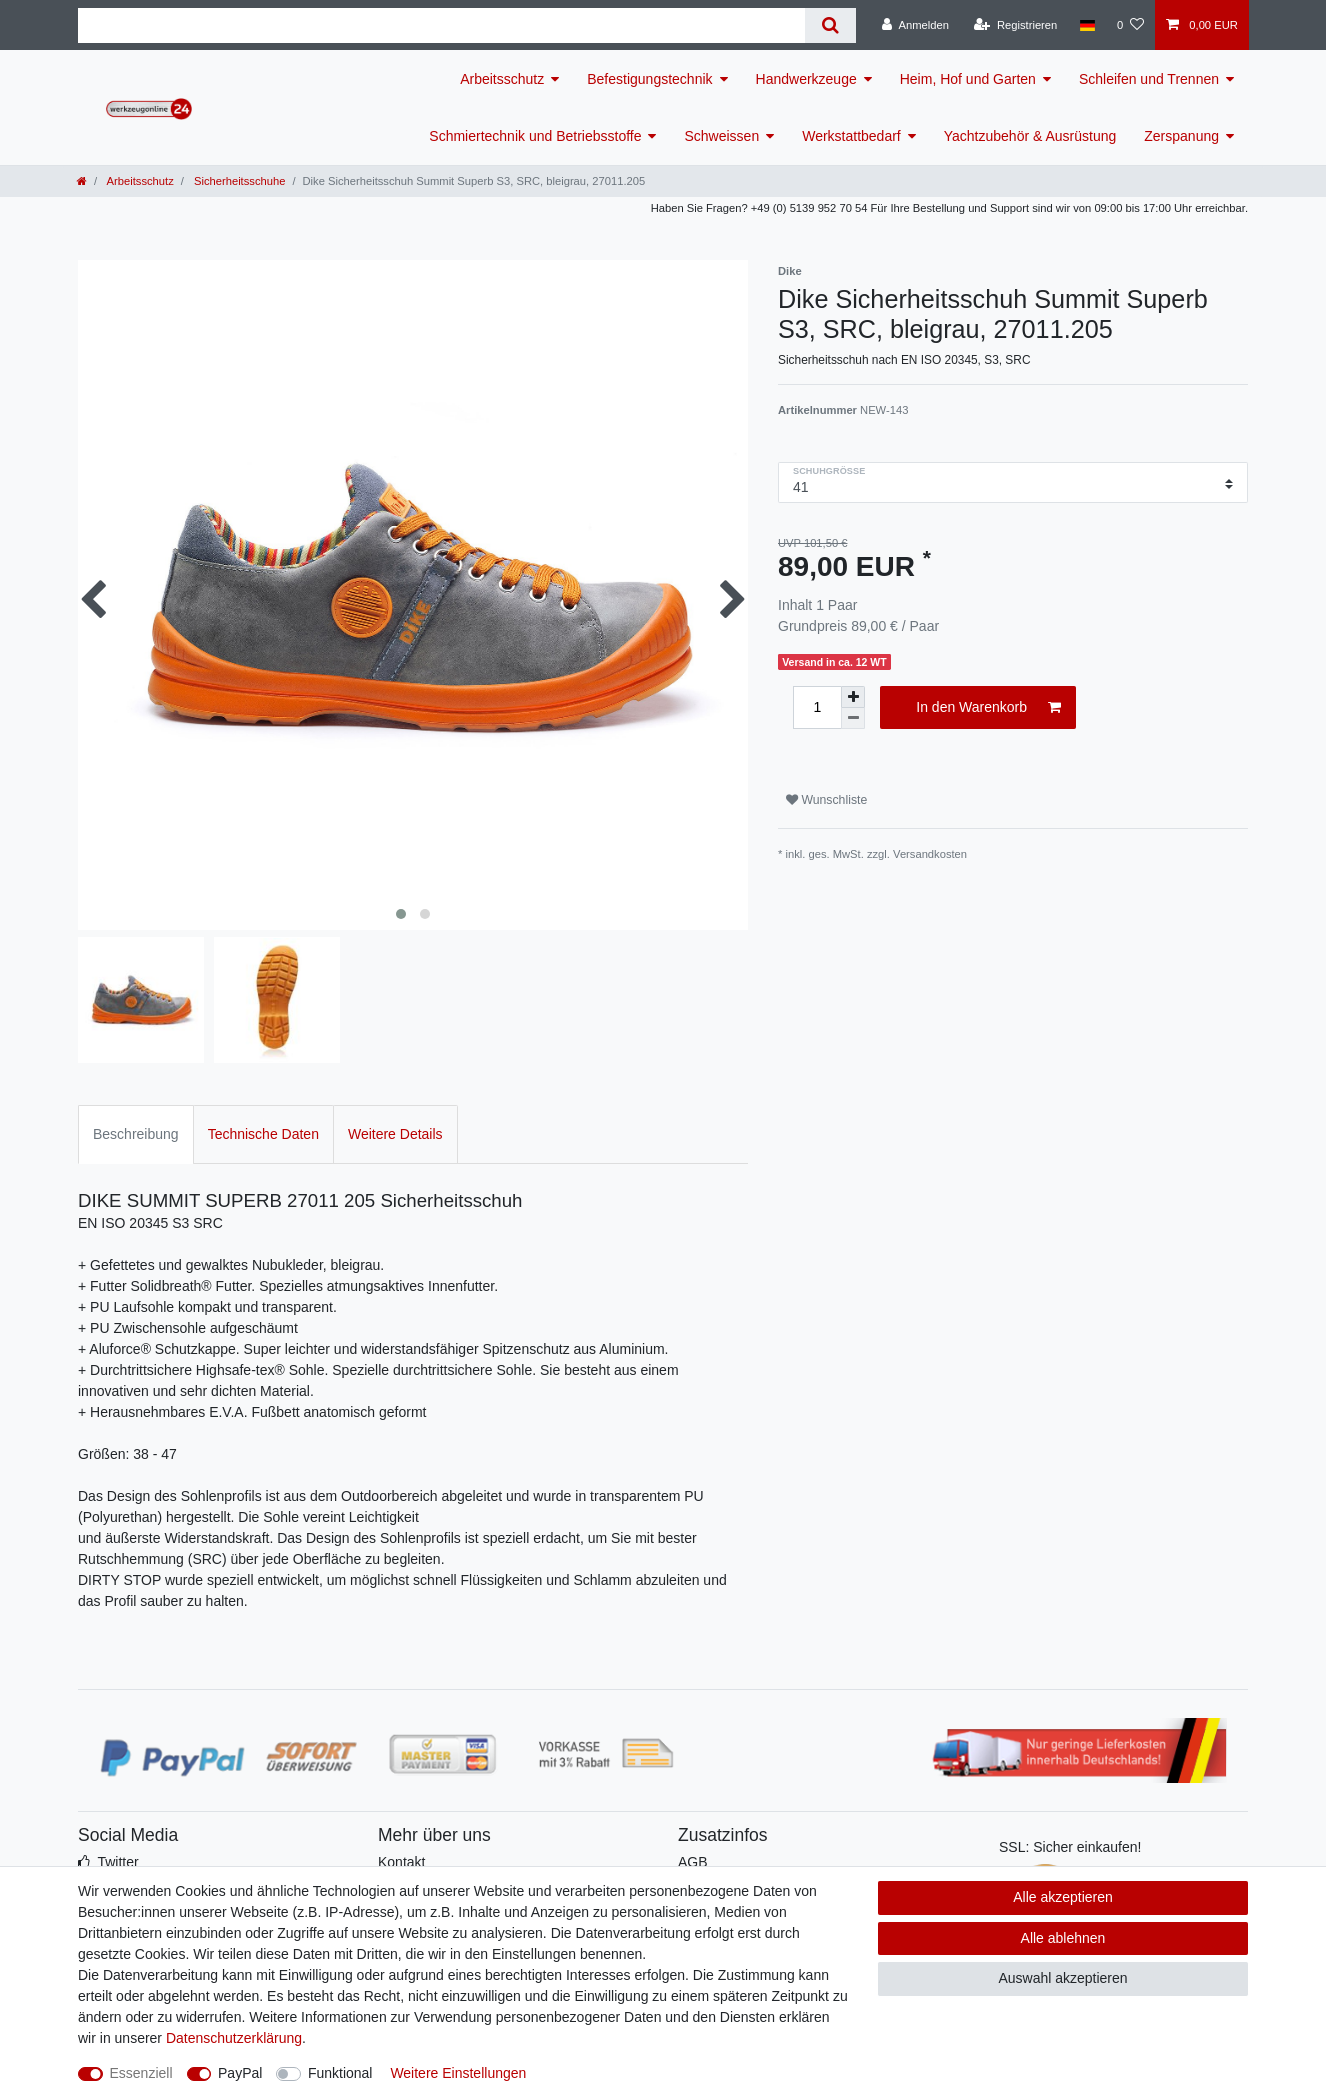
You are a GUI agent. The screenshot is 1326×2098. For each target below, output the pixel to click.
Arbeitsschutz (502, 79)
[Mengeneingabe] (817, 707)
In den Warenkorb (988, 708)
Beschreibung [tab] (136, 1134)
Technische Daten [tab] (263, 1134)
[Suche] (830, 25)
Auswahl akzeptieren (1062, 1978)
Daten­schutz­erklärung (234, 2038)
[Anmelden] (915, 25)
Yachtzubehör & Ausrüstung (1030, 136)
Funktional (340, 2073)
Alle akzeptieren (1063, 1897)
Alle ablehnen (1063, 1938)
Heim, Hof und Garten (968, 79)
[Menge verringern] (853, 718)
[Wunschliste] (1130, 25)
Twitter (117, 1862)
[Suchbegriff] (441, 25)
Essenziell (141, 2073)
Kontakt (401, 1862)
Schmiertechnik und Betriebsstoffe (535, 136)
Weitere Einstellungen (458, 2073)
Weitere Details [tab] (395, 1134)
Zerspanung (1181, 136)
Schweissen (721, 136)
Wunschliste (826, 800)
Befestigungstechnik (649, 79)
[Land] (1086, 25)
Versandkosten (930, 854)
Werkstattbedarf (851, 136)
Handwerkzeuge (806, 79)
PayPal (240, 2073)
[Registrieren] (1015, 25)
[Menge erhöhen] (853, 697)
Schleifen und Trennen (1149, 79)
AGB (693, 1862)
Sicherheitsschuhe (238, 181)
